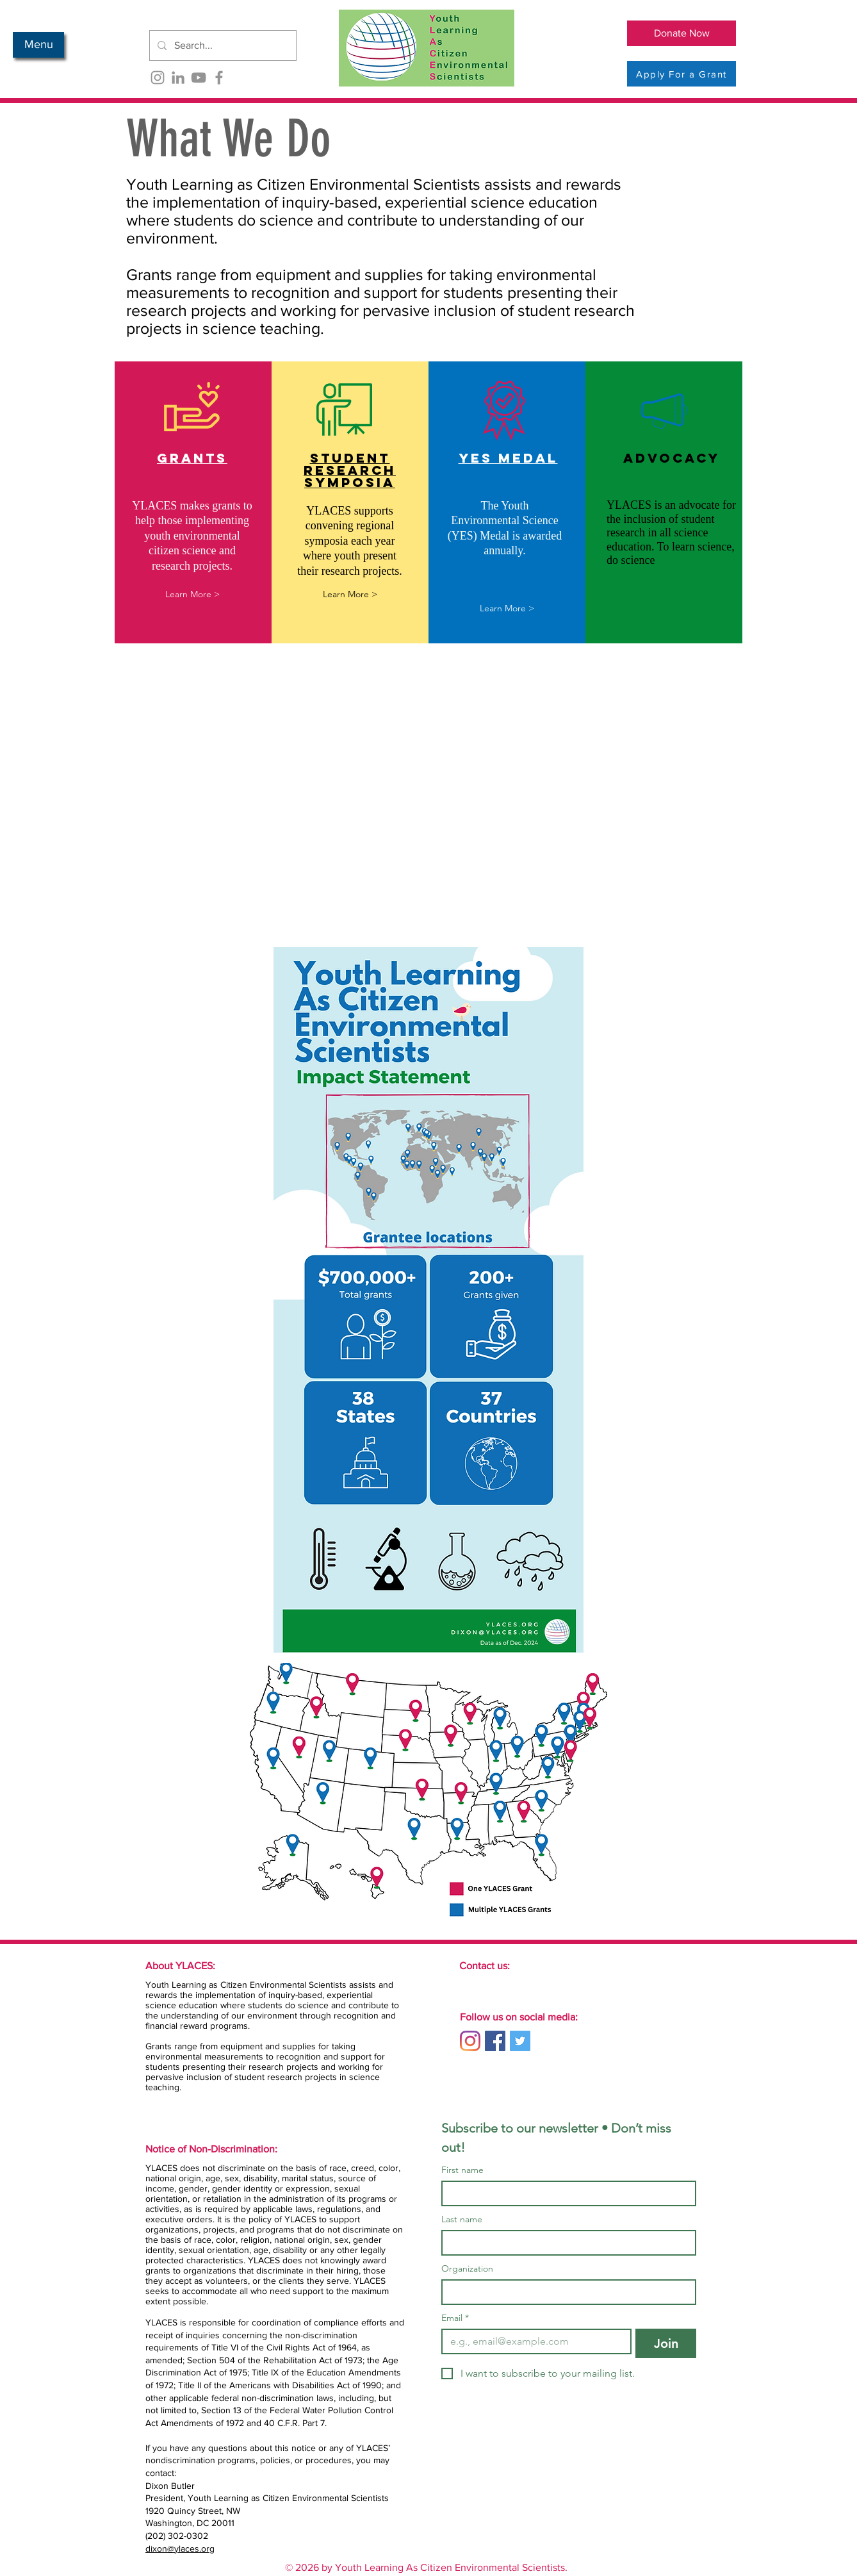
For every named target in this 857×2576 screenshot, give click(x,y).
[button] (38, 45)
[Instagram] (158, 78)
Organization (467, 2268)
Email (455, 2318)
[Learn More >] (192, 594)
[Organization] (565, 2292)
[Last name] (565, 2242)
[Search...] (221, 45)
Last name (461, 2219)
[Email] (533, 2341)
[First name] (565, 2193)
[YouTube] (199, 78)
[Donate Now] (681, 33)
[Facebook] (219, 78)
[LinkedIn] (178, 78)
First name (462, 2170)
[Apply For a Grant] (681, 74)
